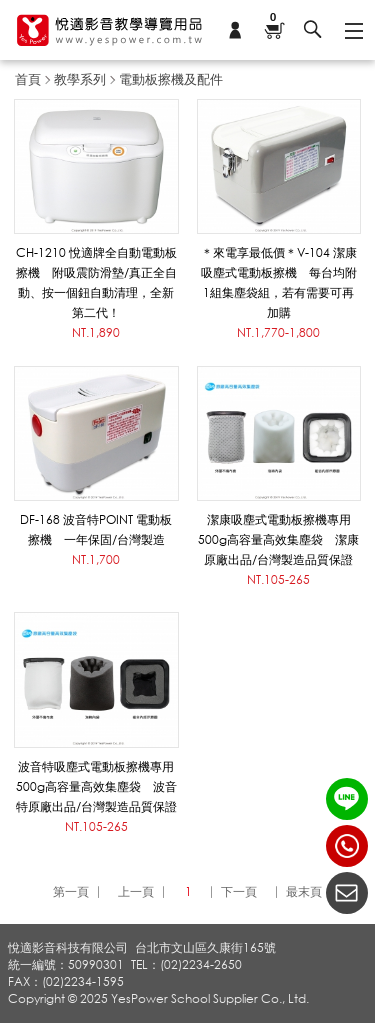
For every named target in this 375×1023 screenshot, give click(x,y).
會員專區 (235, 30)
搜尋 (313, 30)
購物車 (273, 18)
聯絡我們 (347, 893)
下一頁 (239, 891)
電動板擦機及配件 (171, 79)
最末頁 (304, 891)
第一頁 (71, 891)
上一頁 (136, 891)
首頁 (28, 79)
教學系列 (80, 79)
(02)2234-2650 (347, 846)
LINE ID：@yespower (347, 799)
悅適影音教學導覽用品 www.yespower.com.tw (110, 30)
